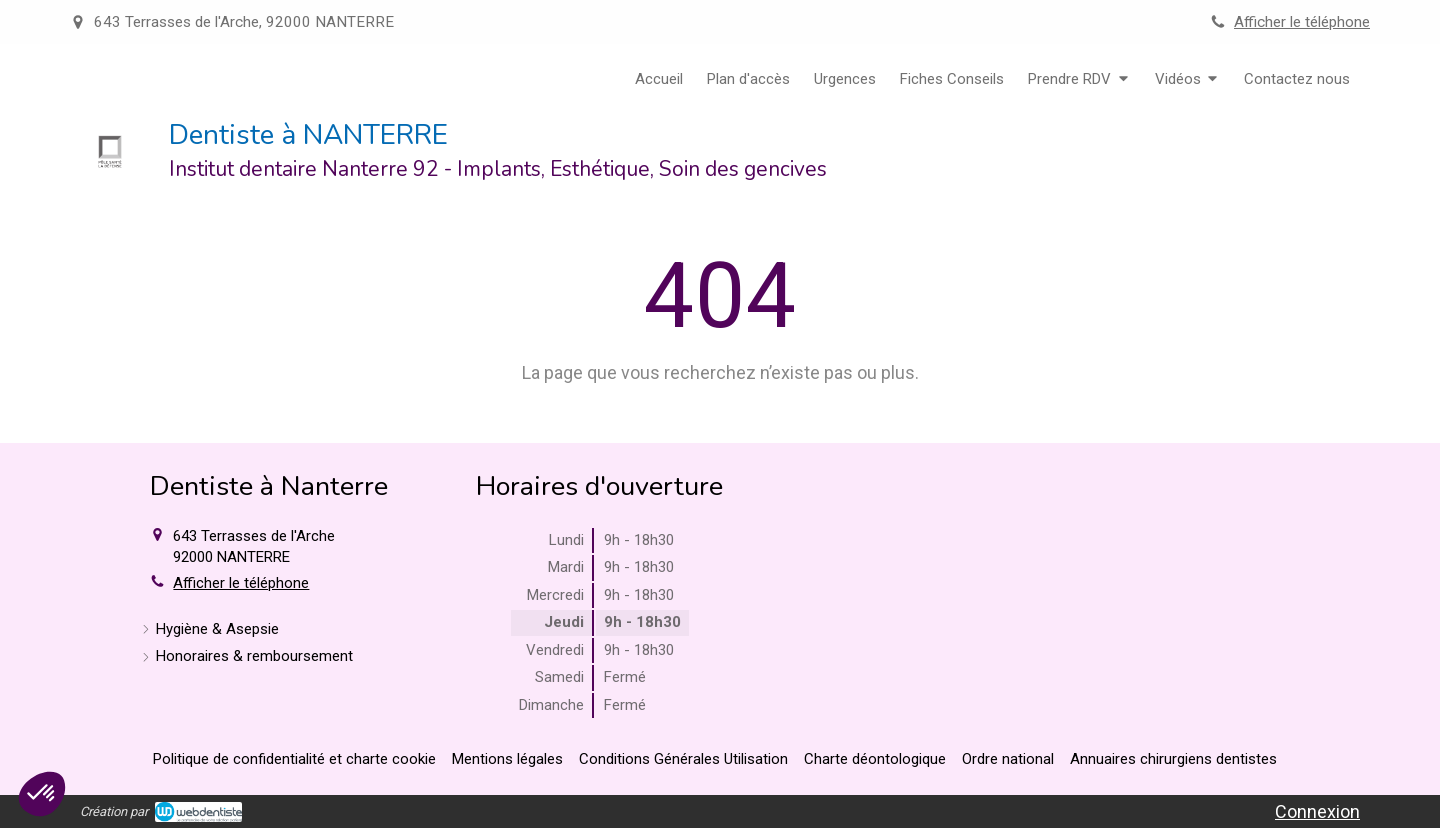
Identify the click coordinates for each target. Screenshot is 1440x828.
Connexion (1317, 811)
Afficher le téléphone (1302, 22)
